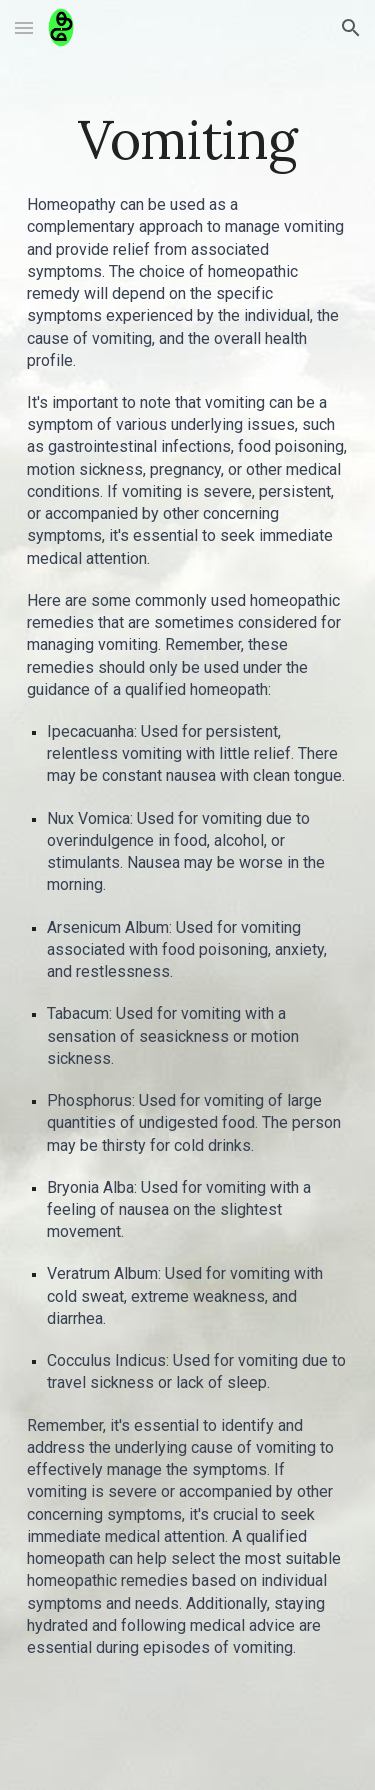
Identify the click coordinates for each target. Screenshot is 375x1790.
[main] (188, 139)
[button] (24, 27)
